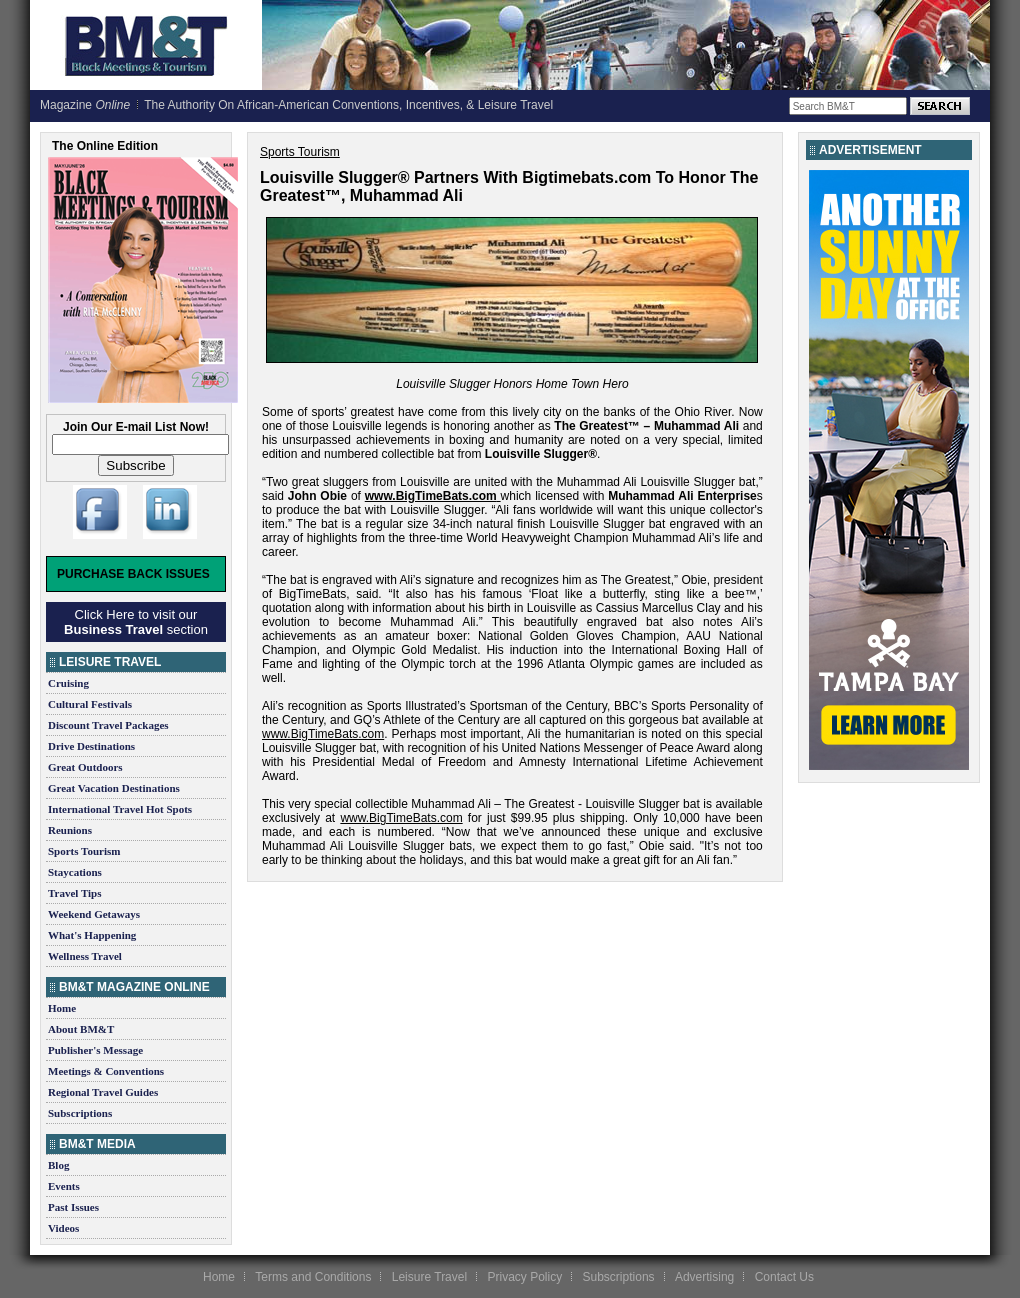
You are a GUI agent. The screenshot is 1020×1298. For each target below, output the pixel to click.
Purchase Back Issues (133, 574)
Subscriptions (80, 1113)
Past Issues (73, 1207)
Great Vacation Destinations (114, 788)
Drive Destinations (91, 746)
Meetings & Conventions (106, 1071)
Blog (58, 1165)
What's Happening (92, 935)
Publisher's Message (95, 1050)
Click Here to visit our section (136, 622)
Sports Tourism (84, 851)
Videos (63, 1228)
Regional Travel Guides (103, 1092)
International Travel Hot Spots (120, 809)
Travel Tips (75, 893)
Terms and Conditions (313, 1277)
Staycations (75, 872)
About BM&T (81, 1029)
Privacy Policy (524, 1277)
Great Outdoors (85, 767)
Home (62, 1008)
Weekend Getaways (94, 914)
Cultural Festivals (90, 704)
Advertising (704, 1277)
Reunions (70, 830)
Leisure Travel (429, 1277)
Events (64, 1186)
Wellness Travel (85, 956)
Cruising (68, 683)
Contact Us (784, 1277)
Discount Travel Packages (108, 725)
